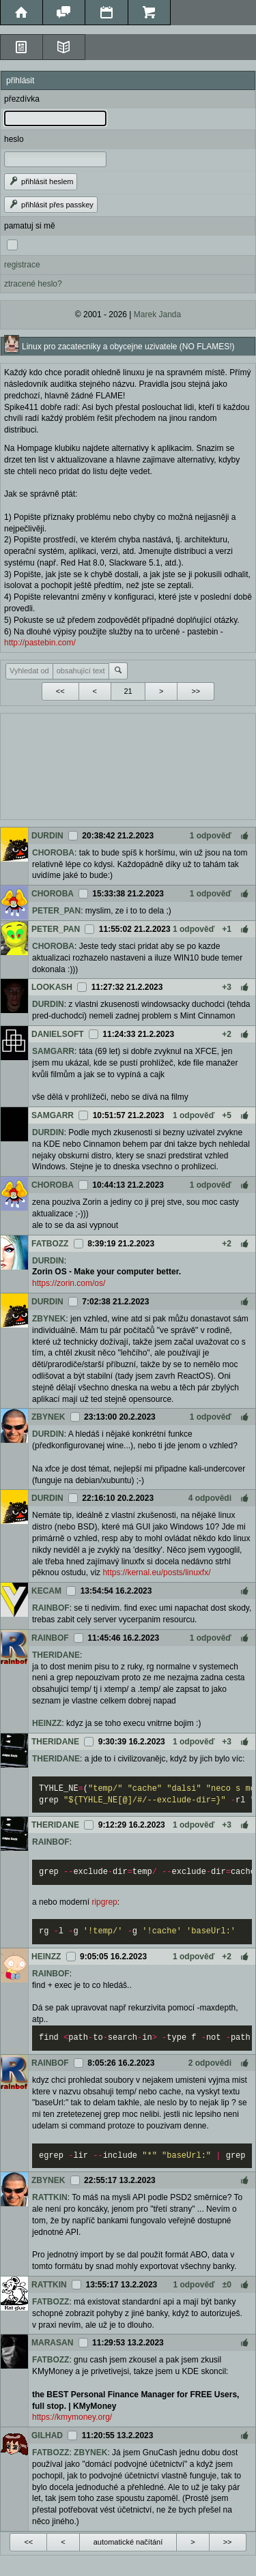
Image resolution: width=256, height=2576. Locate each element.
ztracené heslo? (33, 284)
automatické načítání (128, 2542)
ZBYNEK (49, 1318)
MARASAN (52, 2342)
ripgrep (104, 1902)
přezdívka (22, 99)
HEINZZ (46, 1723)
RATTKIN (50, 2197)
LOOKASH (51, 987)
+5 (226, 1115)
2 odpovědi (209, 2063)
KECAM (46, 1591)
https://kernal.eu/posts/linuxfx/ (156, 1572)
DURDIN (47, 835)
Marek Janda (157, 314)
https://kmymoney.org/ (72, 2417)
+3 (226, 987)
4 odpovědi (209, 1498)
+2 (226, 1034)
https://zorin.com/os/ (68, 1283)
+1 (226, 929)
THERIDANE (56, 1655)
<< (60, 691)
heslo (14, 139)
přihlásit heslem (40, 181)
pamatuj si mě (29, 226)
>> (195, 691)
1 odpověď (210, 835)
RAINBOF (51, 1608)
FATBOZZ (49, 1243)
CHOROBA (53, 853)
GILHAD (47, 2435)
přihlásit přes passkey (51, 204)
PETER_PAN (56, 911)
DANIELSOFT (57, 1034)
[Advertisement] (128, 765)
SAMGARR (53, 1051)
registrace (22, 264)
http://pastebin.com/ (40, 642)
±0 (227, 2284)
